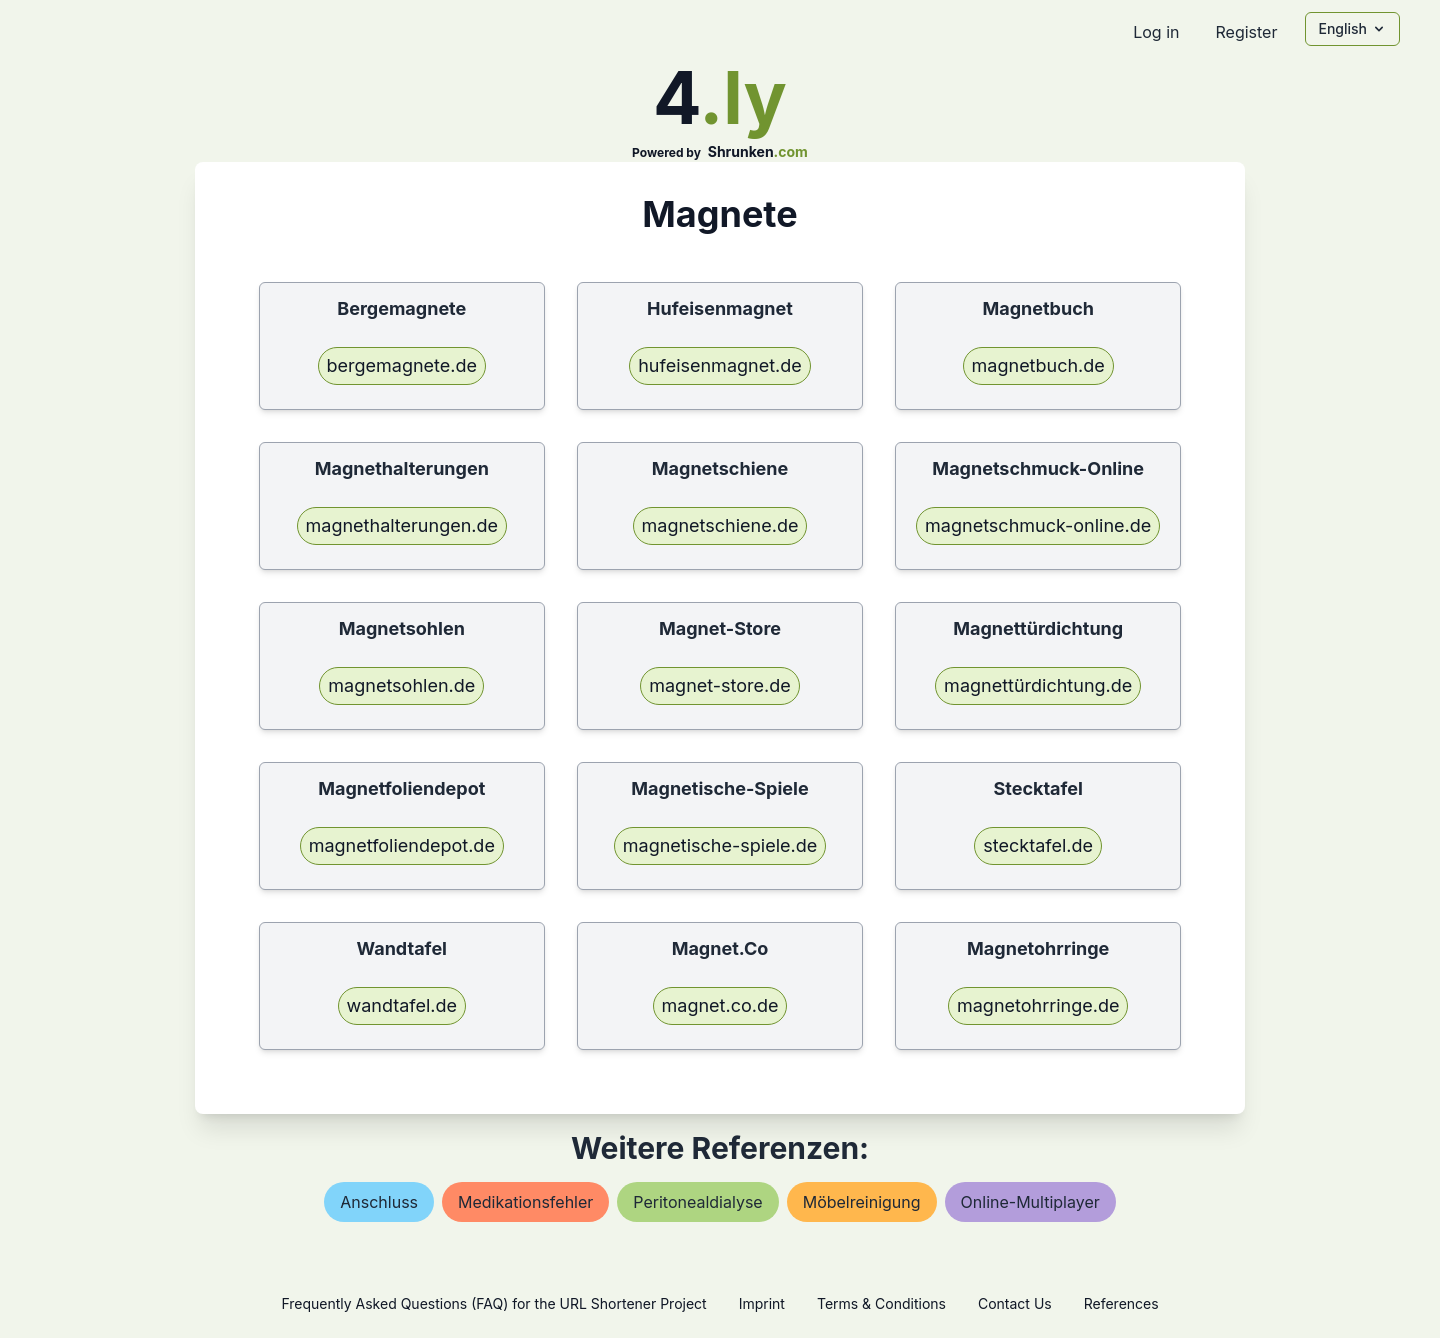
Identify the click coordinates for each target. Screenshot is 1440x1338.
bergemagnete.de (402, 365)
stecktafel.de (1038, 845)
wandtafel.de (402, 1005)
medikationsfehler (525, 1202)
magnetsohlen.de (401, 685)
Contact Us (1015, 1303)
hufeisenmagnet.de (720, 365)
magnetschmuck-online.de (1038, 525)
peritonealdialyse (697, 1202)
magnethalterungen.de (402, 525)
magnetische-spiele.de (720, 845)
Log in (1156, 32)
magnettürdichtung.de (1038, 685)
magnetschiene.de (720, 525)
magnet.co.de (720, 1005)
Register (1246, 32)
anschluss (379, 1202)
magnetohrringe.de (1038, 1005)
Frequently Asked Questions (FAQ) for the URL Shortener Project (493, 1303)
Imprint (762, 1303)
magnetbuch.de (1038, 365)
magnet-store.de (720, 685)
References (1121, 1303)
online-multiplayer (1030, 1202)
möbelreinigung (862, 1202)
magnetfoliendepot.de (402, 845)
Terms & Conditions (881, 1303)
